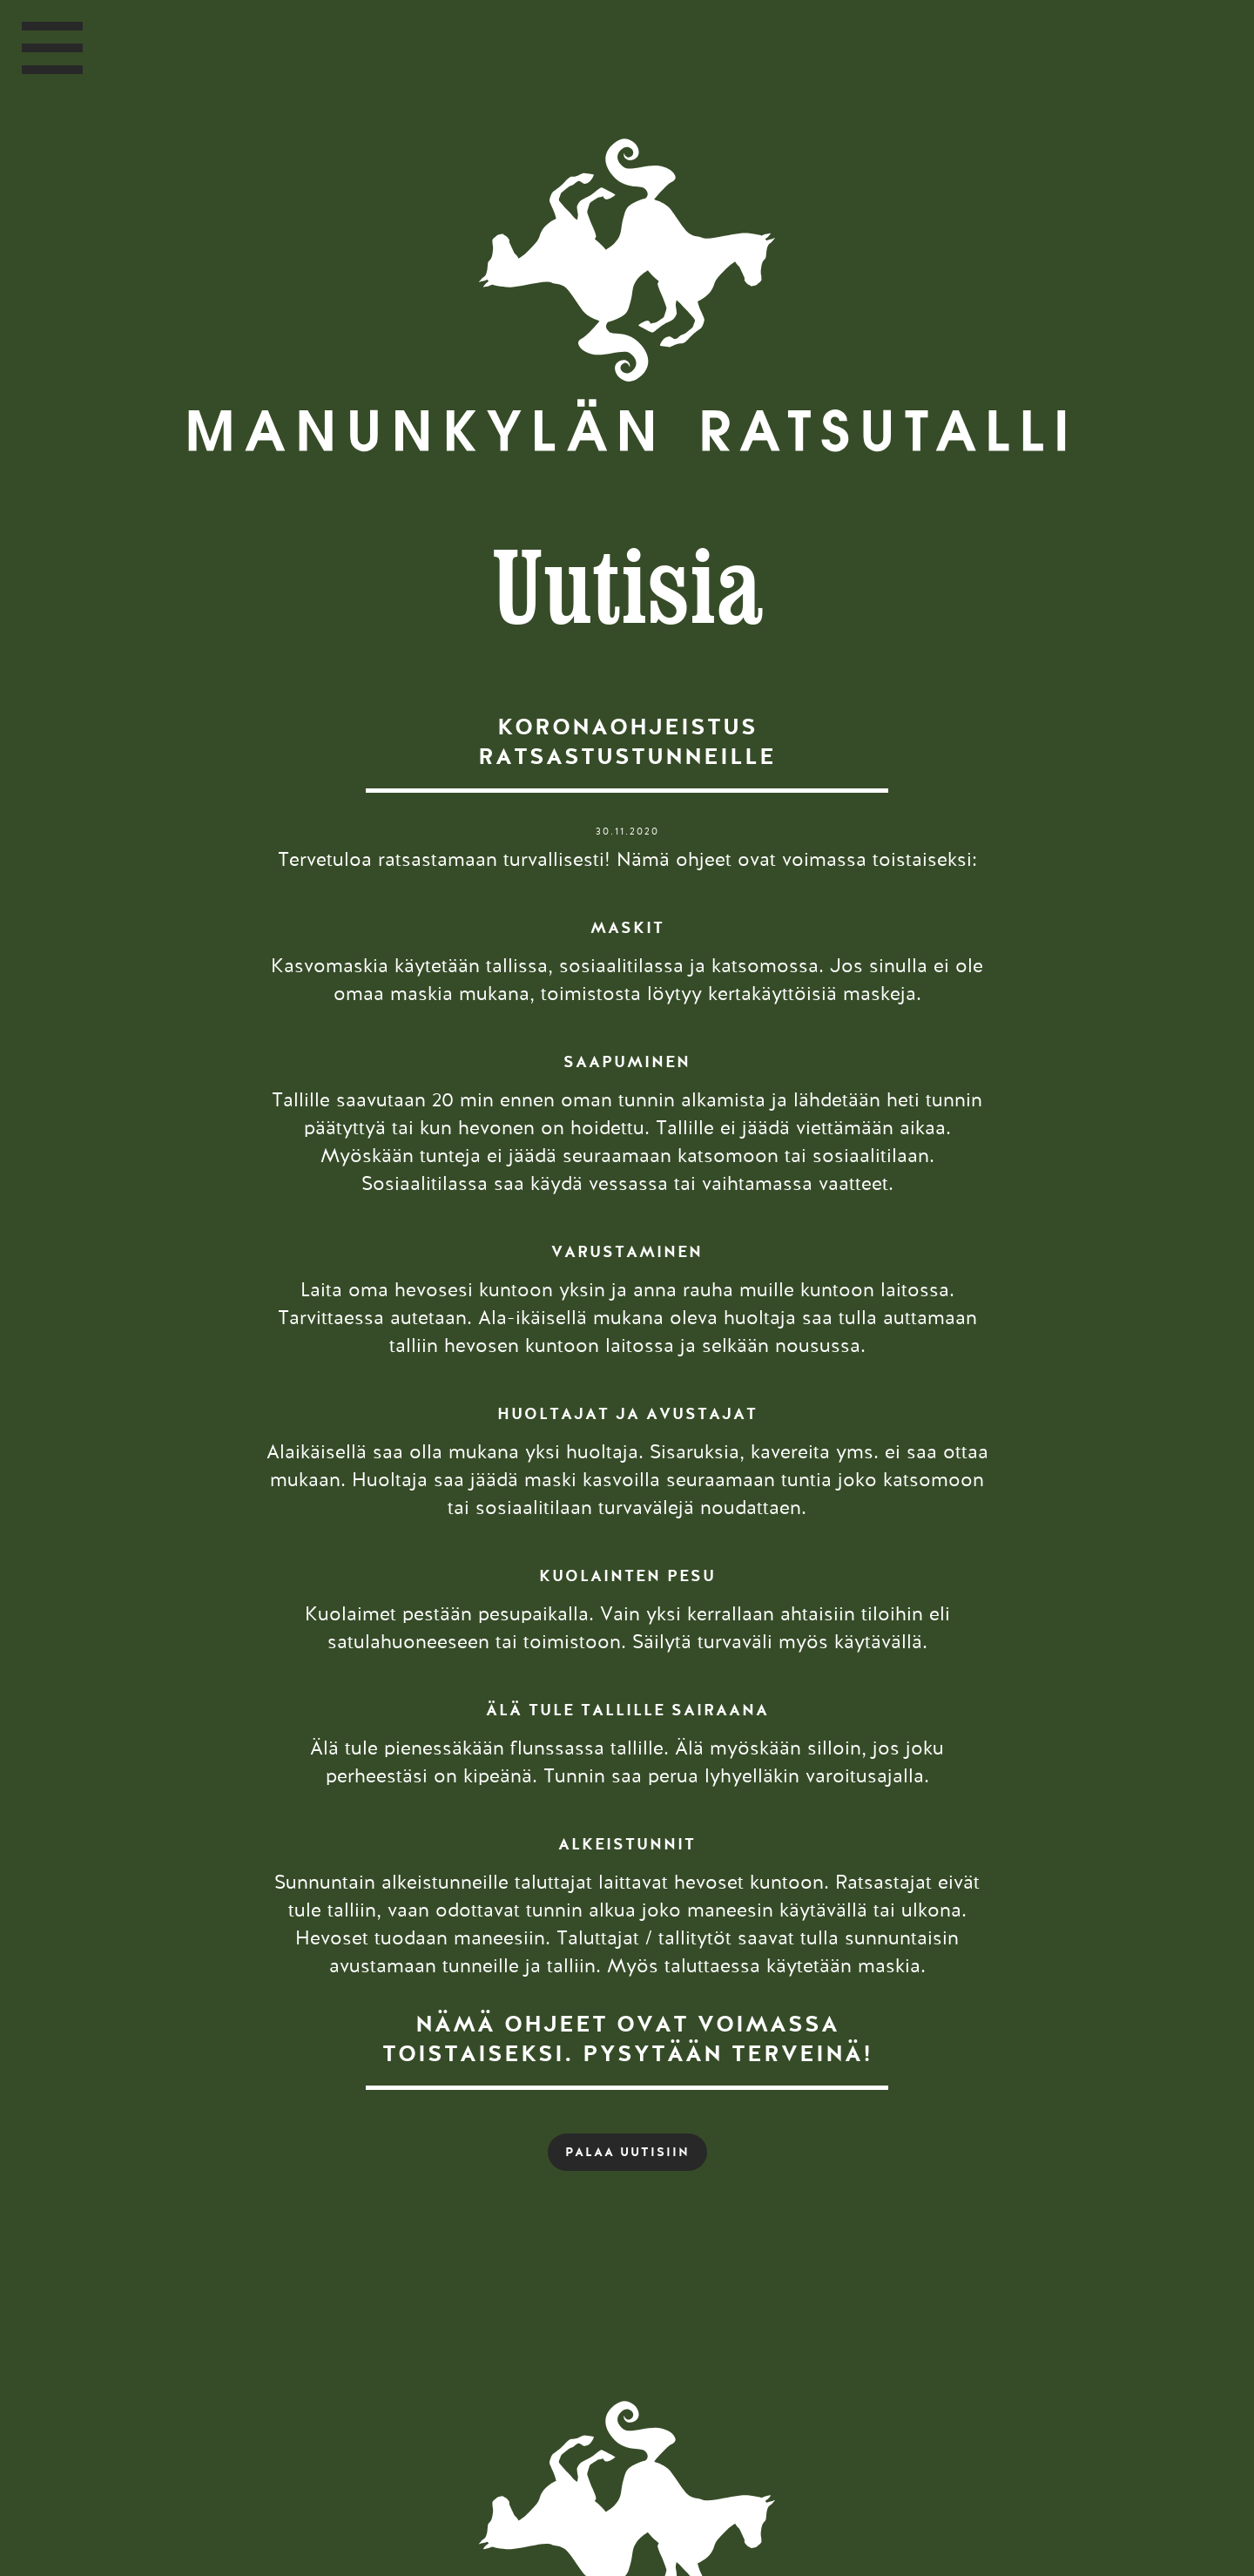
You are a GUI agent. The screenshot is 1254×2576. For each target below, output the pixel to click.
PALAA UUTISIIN (627, 2152)
